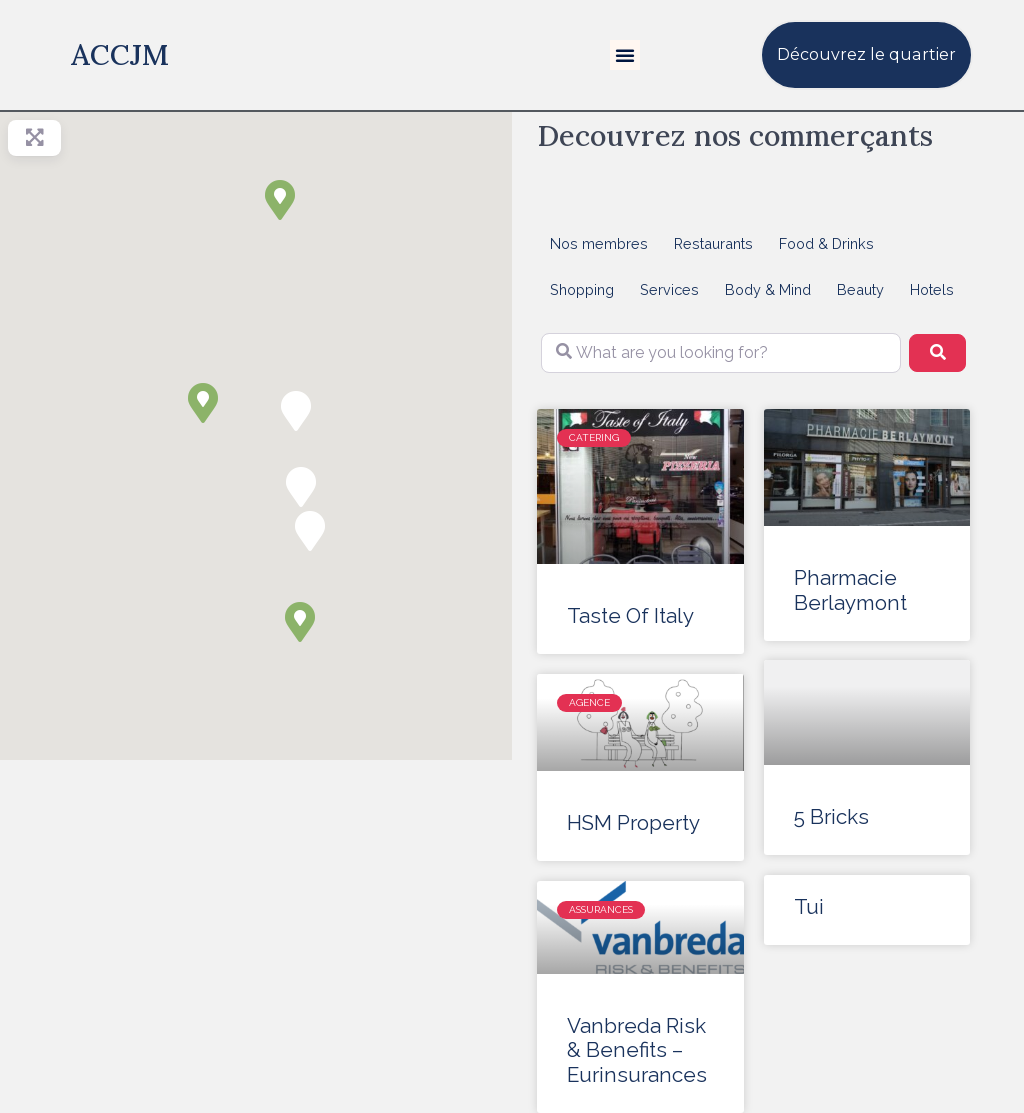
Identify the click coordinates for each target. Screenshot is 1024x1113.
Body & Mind (768, 289)
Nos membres (599, 243)
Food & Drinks (826, 243)
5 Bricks (831, 818)
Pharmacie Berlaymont (850, 590)
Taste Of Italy (630, 616)
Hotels (932, 289)
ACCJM (120, 54)
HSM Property (633, 823)
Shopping (582, 289)
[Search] (937, 353)
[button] (625, 55)
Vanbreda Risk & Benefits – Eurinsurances (637, 1051)
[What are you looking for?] (721, 353)
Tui (809, 908)
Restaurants (713, 243)
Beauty (860, 289)
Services (669, 289)
